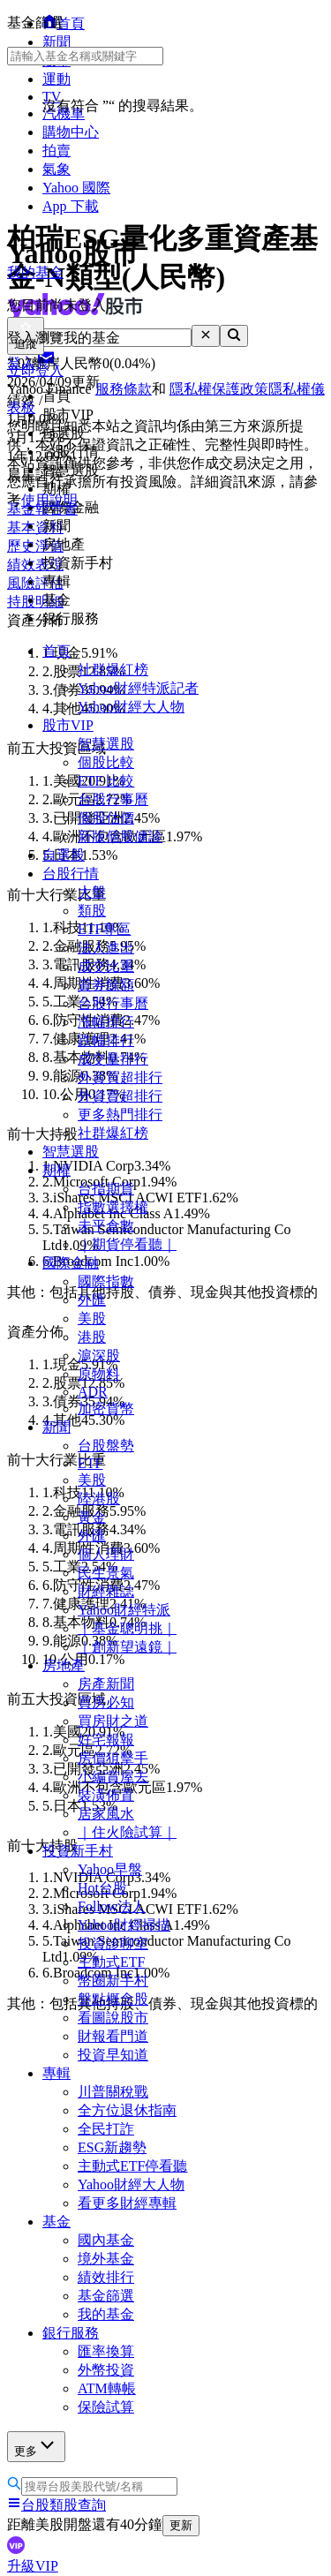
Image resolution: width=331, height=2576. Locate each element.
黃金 (92, 1517)
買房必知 (106, 1702)
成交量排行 (113, 1058)
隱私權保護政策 (218, 388)
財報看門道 (113, 2036)
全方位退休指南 (127, 2110)
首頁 (56, 651)
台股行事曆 (113, 799)
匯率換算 (106, 2351)
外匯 (92, 1299)
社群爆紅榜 (113, 669)
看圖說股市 (113, 2017)
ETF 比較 (106, 780)
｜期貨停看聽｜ (127, 1244)
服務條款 (123, 388)
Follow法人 (112, 1906)
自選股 (63, 854)
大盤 (92, 892)
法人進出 (106, 947)
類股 (92, 910)
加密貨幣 (106, 1408)
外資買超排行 (120, 1077)
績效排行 (106, 2277)
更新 (180, 2525)
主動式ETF (111, 1962)
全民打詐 (106, 2128)
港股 (92, 1336)
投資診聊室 (113, 1943)
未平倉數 (106, 1225)
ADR (93, 1391)
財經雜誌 (106, 1591)
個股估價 (106, 817)
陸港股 (99, 1498)
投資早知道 (113, 2054)
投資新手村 (77, 1850)
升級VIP (32, 2565)
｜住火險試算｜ (127, 1832)
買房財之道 (113, 1721)
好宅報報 (106, 1739)
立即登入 (35, 370)
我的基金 (106, 2314)
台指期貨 (106, 1188)
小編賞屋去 (113, 1776)
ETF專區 (104, 929)
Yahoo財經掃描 (124, 1924)
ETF (90, 1463)
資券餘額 (106, 984)
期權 (56, 1170)
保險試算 (106, 2406)
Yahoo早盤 (110, 1869)
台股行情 (70, 873)
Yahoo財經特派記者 (138, 688)
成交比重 (106, 966)
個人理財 (106, 1554)
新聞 (56, 1427)
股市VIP (68, 725)
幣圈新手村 (113, 1980)
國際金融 (70, 1262)
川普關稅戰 (113, 2091)
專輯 (56, 2073)
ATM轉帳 (107, 2388)
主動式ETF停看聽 (132, 2165)
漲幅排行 (106, 1021)
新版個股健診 (120, 836)
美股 (92, 1318)
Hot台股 (102, 1887)
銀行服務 (70, 2332)
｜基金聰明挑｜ (127, 1628)
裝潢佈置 (106, 1795)
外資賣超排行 (120, 1095)
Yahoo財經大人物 (131, 706)
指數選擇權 (113, 1207)
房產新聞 (106, 1683)
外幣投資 (106, 2369)
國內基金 (106, 2240)
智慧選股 (106, 743)
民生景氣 (106, 1572)
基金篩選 (106, 2295)
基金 (56, 2221)
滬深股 (99, 1355)
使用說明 (49, 500)
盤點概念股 (113, 1999)
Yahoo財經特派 (124, 1609)
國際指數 (106, 1281)
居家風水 (106, 1813)
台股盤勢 (106, 1445)
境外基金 (106, 2258)
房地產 (63, 1665)
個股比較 (106, 762)
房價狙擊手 (113, 1758)
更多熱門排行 (120, 1114)
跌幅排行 (106, 1040)
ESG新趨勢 (112, 2147)
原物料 (99, 1374)
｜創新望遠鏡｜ (127, 1646)
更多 (36, 2446)
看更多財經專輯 (127, 2203)
